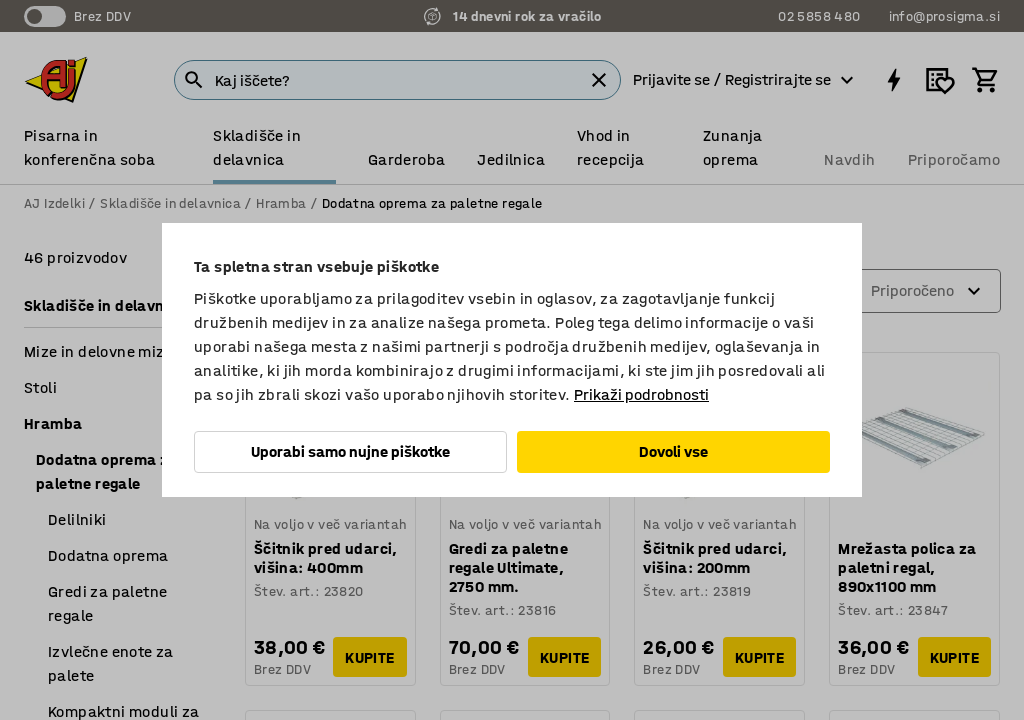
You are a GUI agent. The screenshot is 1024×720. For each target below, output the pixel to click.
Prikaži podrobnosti (641, 394)
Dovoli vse (673, 451)
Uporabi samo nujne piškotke (350, 451)
